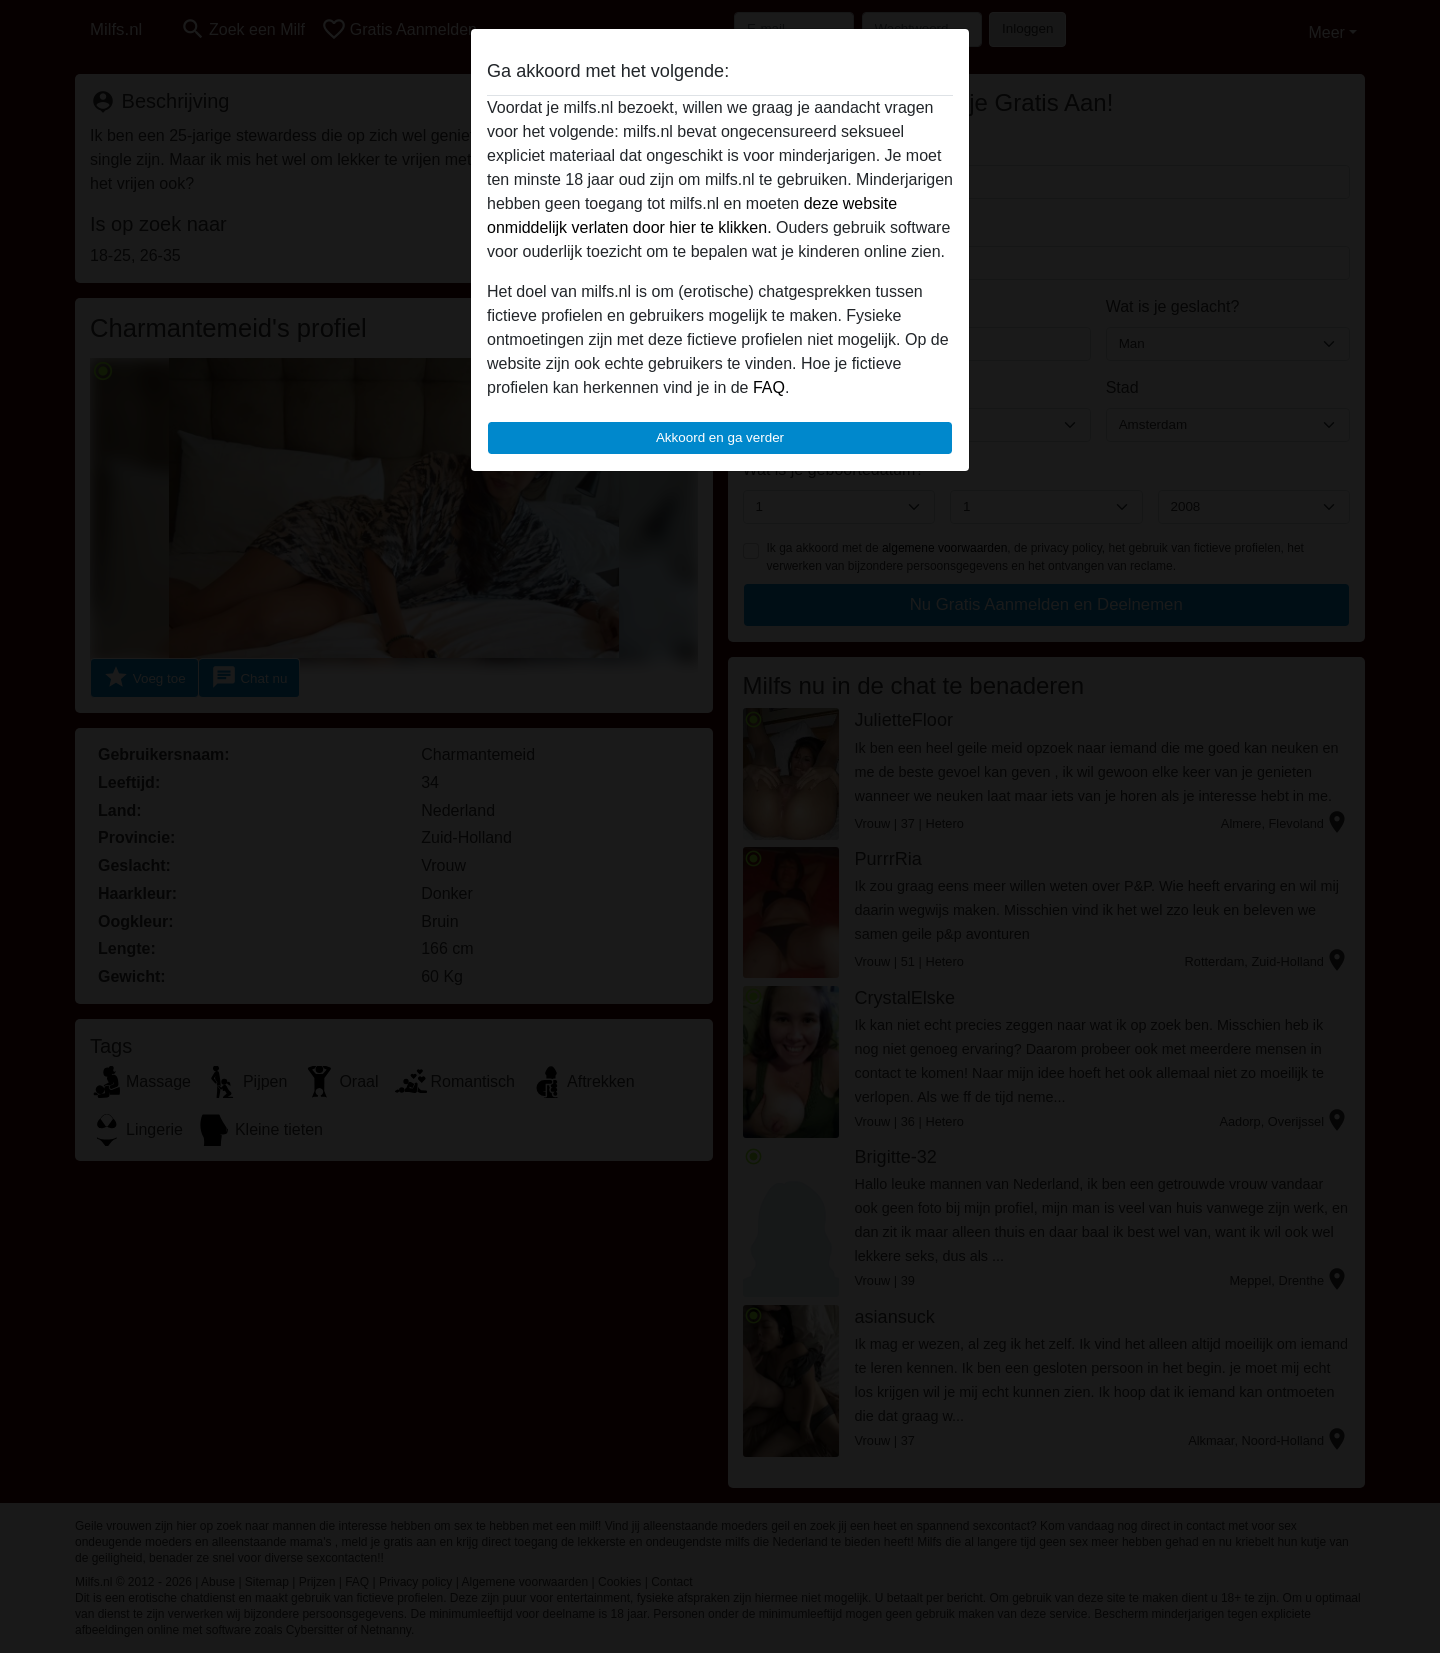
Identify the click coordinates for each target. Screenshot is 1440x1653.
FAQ (769, 387)
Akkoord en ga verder (720, 437)
